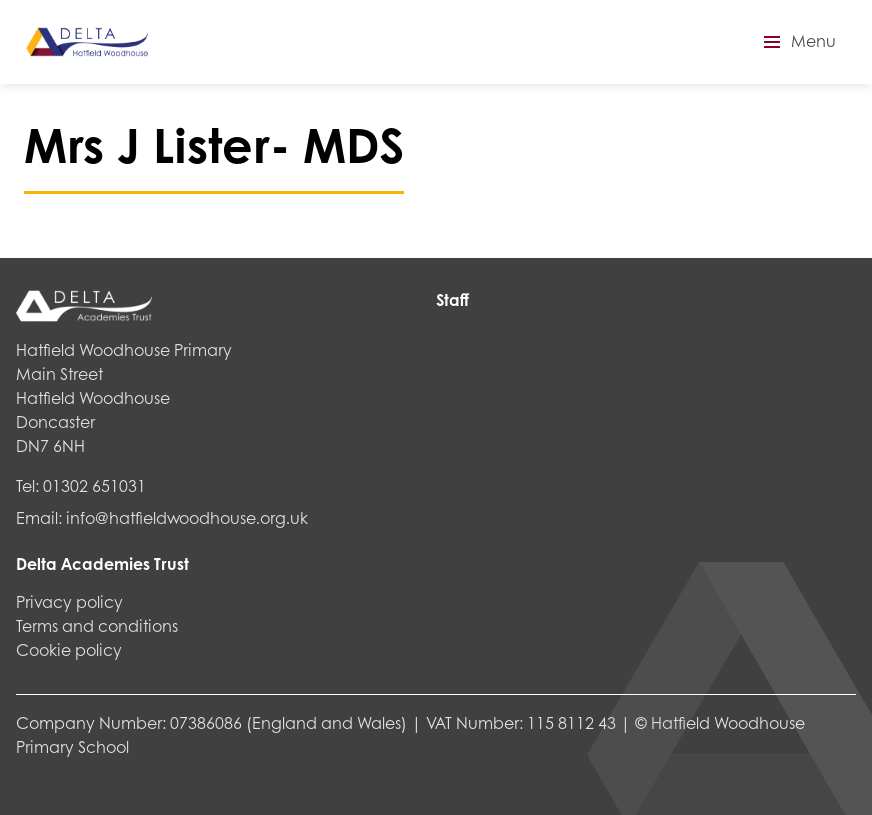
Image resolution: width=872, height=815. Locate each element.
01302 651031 (94, 485)
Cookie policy (69, 649)
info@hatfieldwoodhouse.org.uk (187, 517)
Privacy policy (69, 601)
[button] (797, 42)
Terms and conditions (97, 625)
